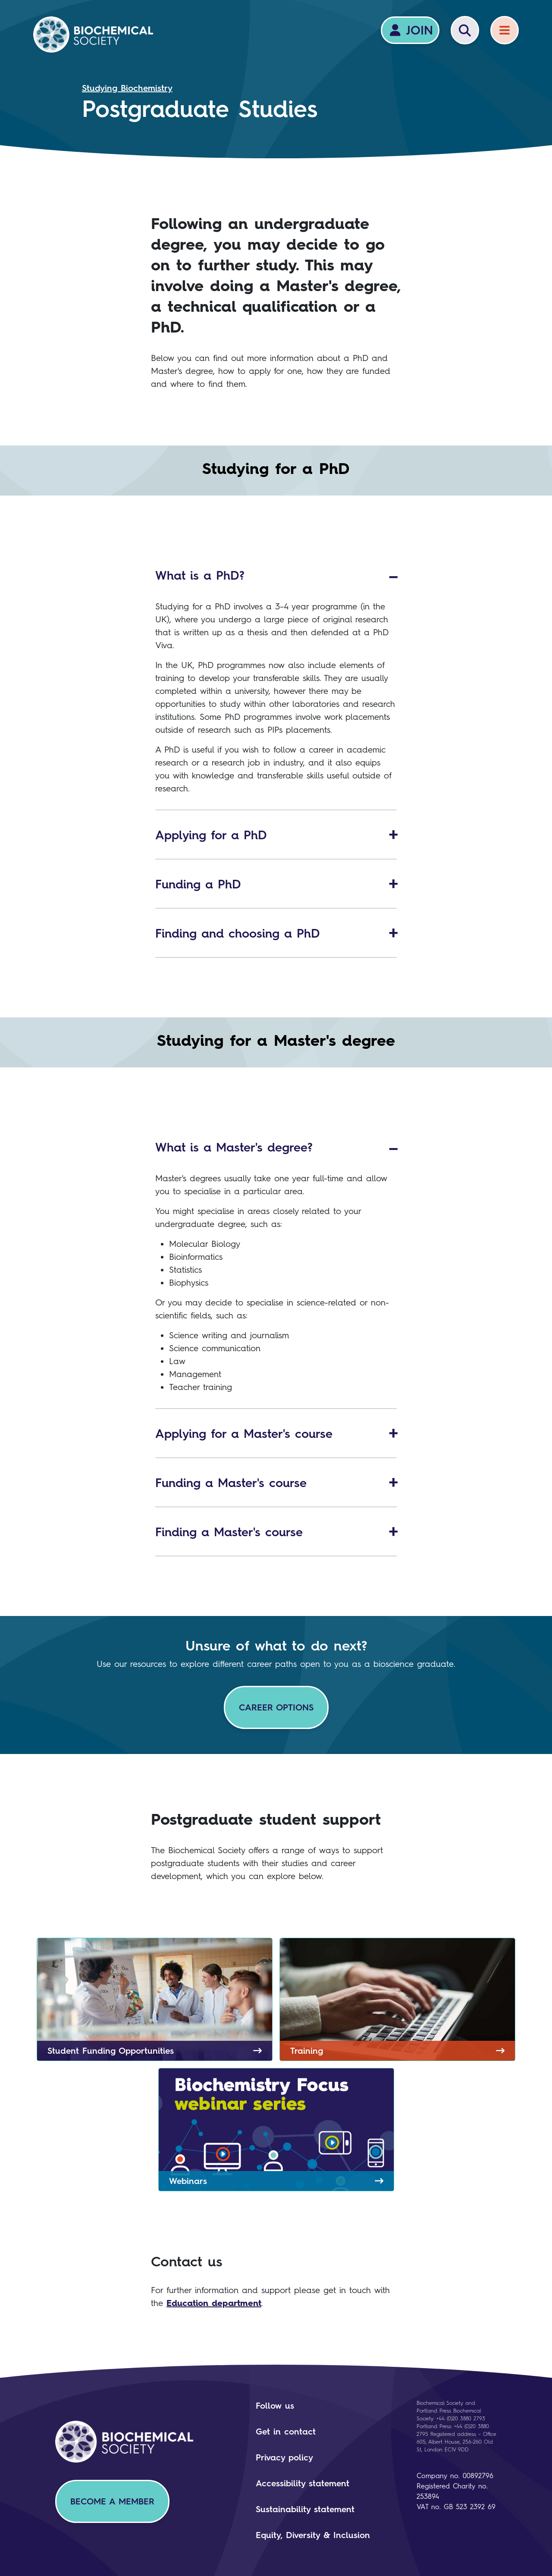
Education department (213, 2303)
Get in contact (286, 2431)
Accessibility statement (302, 2483)
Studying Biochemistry (127, 88)
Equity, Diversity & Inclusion (313, 2535)
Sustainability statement (305, 2509)
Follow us (275, 2405)
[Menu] (504, 30)
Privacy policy (284, 2457)
